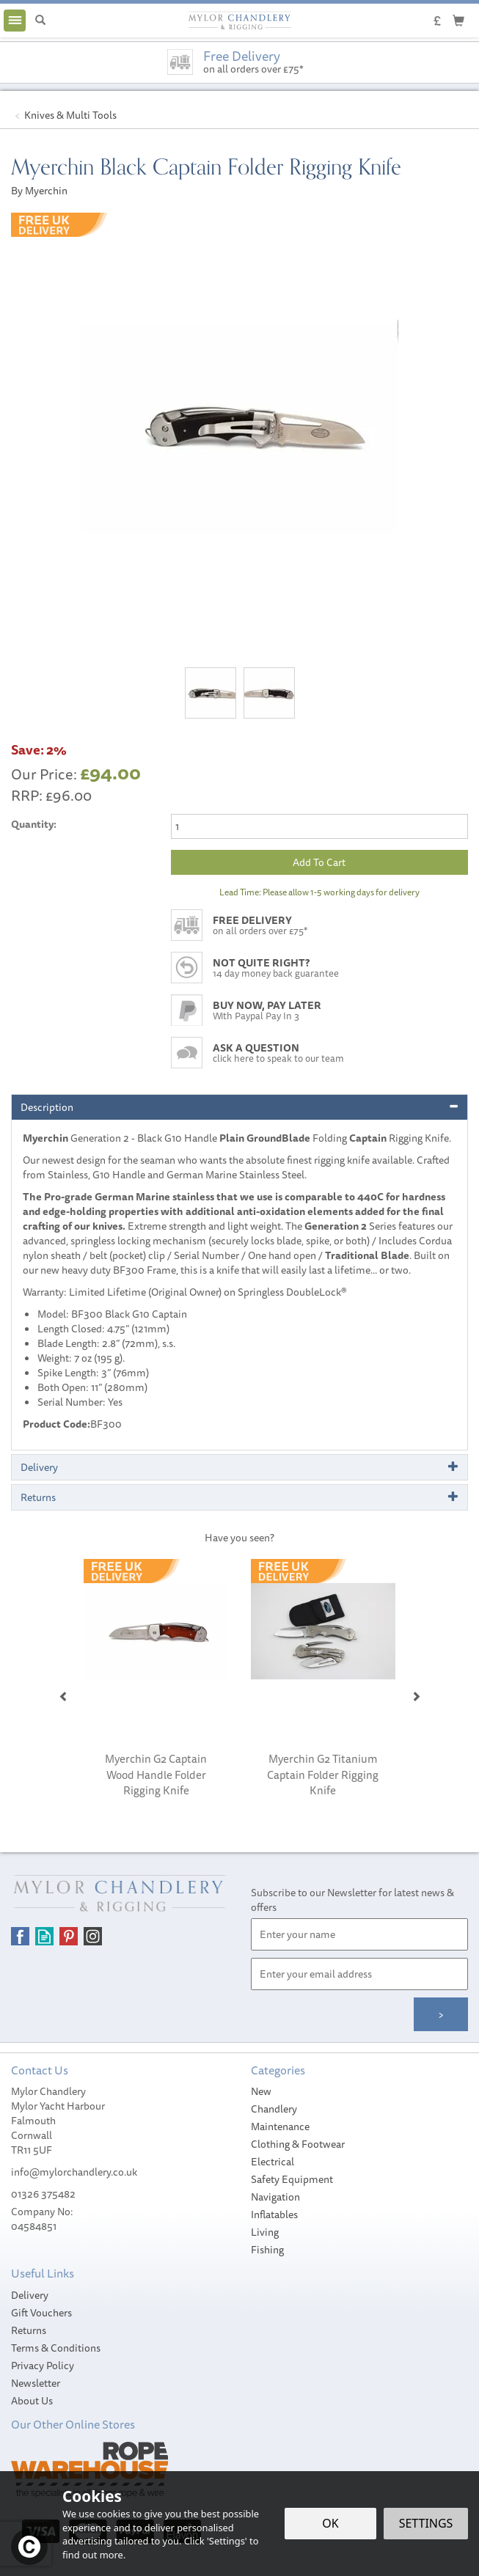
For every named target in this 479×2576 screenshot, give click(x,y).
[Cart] (458, 19)
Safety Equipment (292, 2179)
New (261, 2091)
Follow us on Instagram (93, 1936)
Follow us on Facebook (20, 1936)
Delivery (29, 2295)
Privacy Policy (42, 2365)
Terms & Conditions (55, 2348)
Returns (28, 2330)
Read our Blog (44, 1936)
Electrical (272, 2161)
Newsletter (35, 2383)
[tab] (239, 1107)
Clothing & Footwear (298, 2144)
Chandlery (274, 2109)
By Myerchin (39, 191)
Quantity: (33, 824)
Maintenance (280, 2126)
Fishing (267, 2249)
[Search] (40, 21)
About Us (32, 2400)
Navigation (275, 2197)
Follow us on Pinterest (68, 1936)
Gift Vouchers (41, 2312)
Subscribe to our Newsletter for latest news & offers (352, 1900)
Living (265, 2232)
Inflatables (274, 2214)
